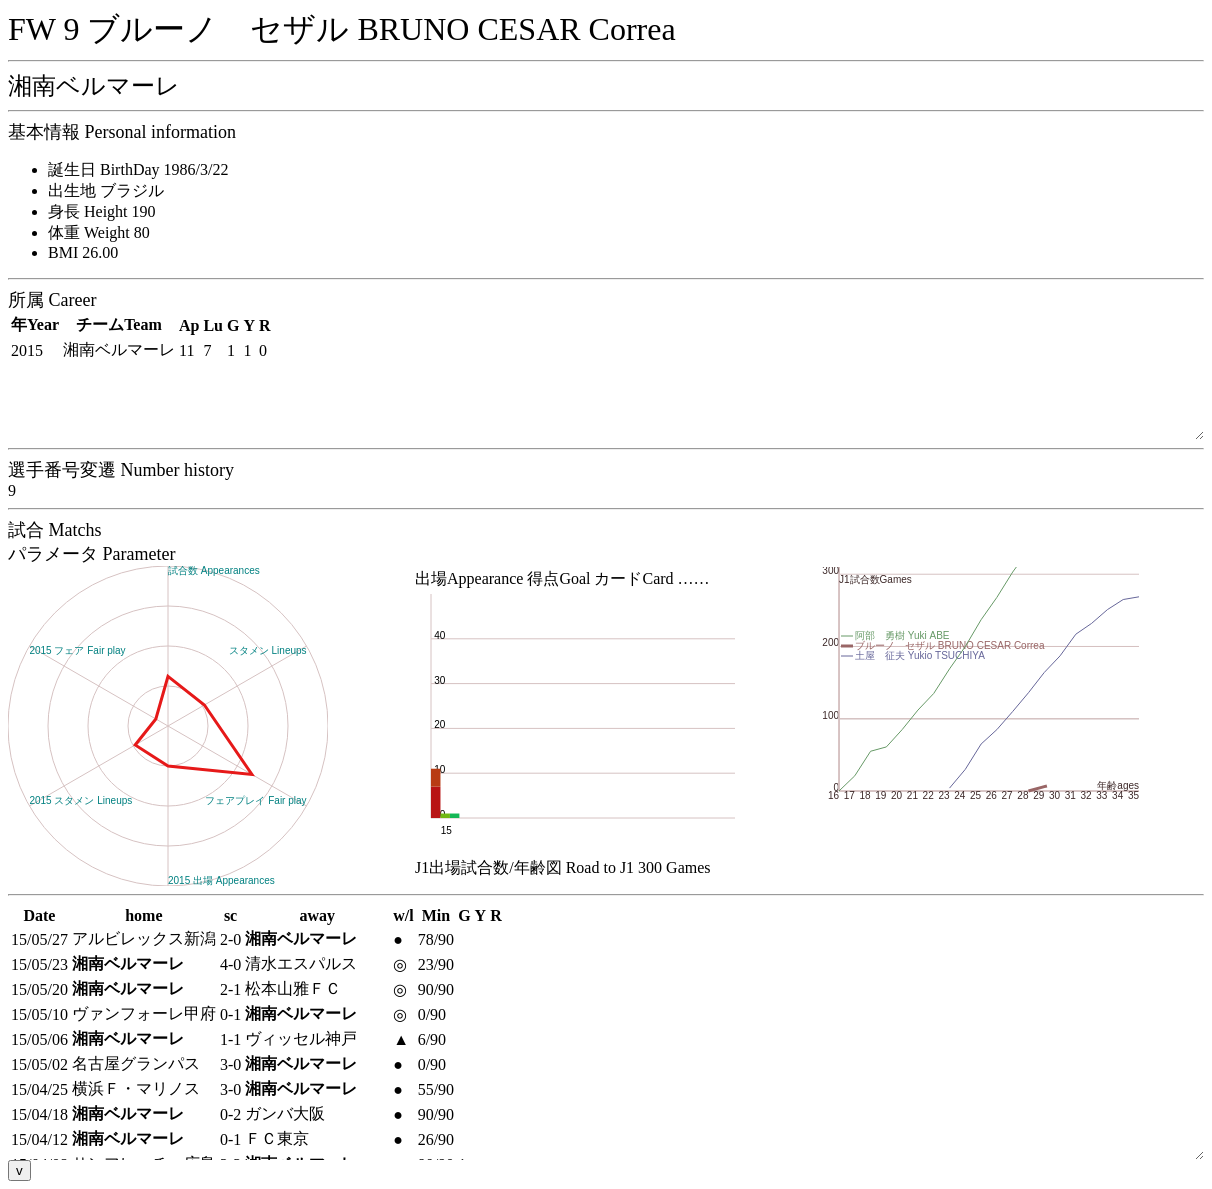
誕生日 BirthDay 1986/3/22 (138, 169)
